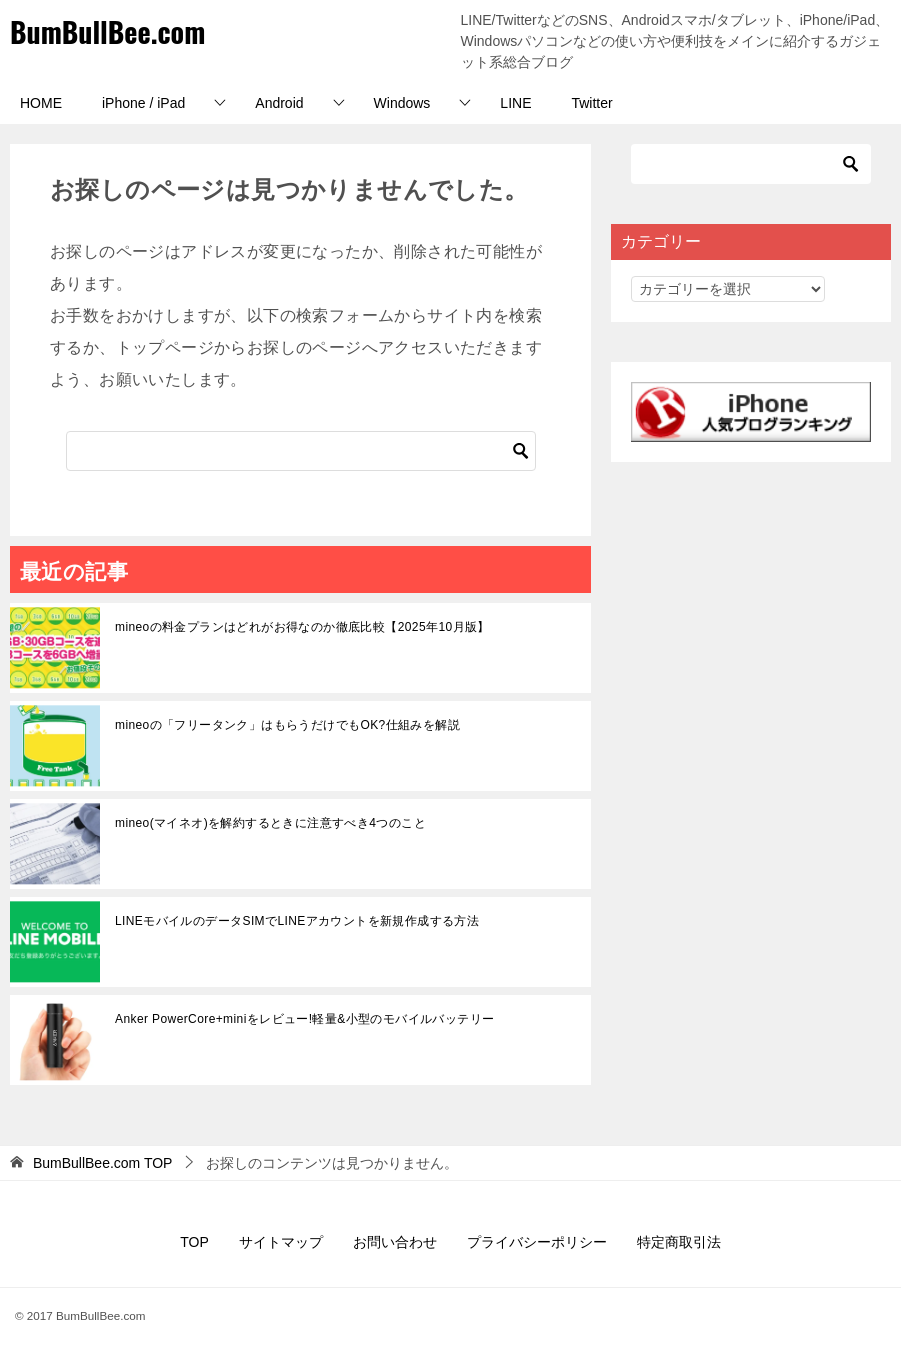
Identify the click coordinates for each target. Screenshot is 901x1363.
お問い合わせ (395, 1242)
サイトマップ (281, 1242)
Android (279, 103)
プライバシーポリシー (537, 1242)
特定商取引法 (679, 1242)
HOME (41, 103)
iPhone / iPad (143, 103)
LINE (515, 103)
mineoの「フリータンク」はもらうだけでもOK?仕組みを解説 (287, 725)
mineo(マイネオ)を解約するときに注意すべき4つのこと (270, 823)
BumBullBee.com (114, 30)
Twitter (591, 103)
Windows (402, 103)
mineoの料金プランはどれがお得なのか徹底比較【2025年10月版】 (302, 627)
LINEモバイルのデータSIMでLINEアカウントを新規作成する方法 (297, 921)
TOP (103, 1163)
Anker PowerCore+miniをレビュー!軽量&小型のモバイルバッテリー (304, 1019)
